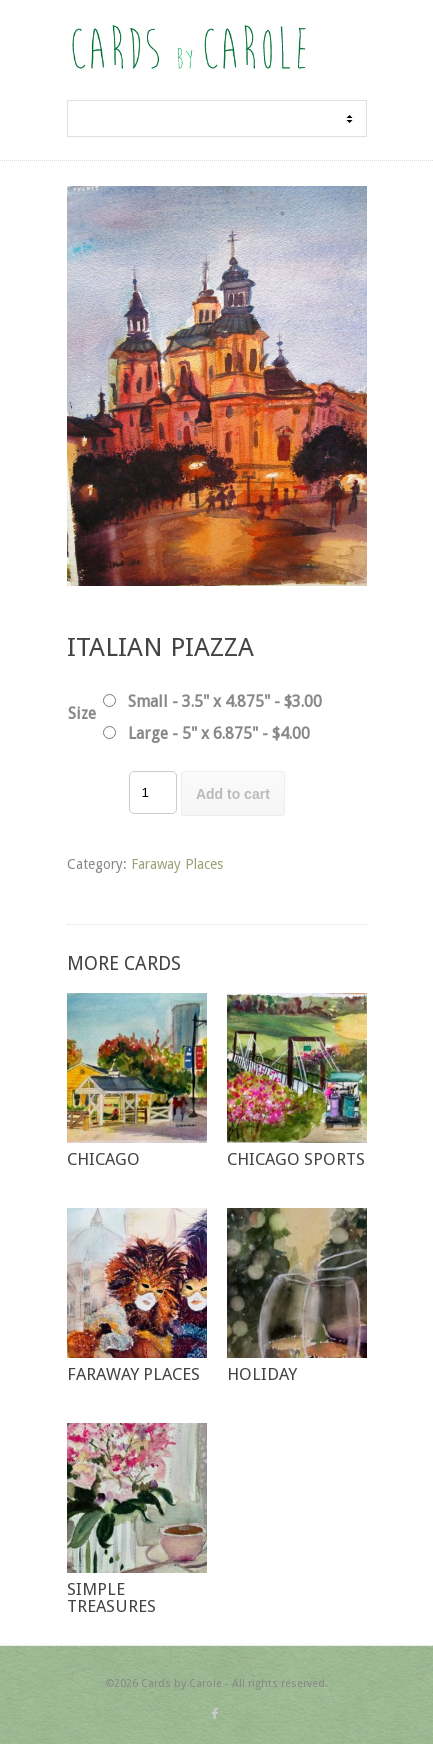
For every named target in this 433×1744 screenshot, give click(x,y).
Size (82, 713)
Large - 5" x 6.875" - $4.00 (219, 733)
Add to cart (233, 794)
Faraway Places (177, 864)
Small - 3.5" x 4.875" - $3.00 (225, 701)
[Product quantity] (153, 792)
